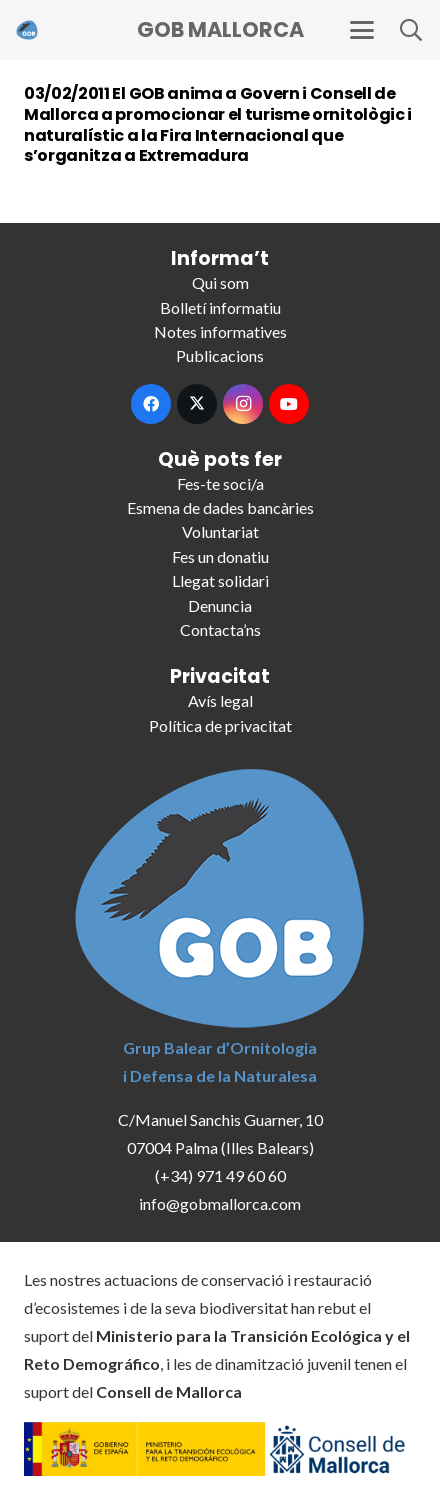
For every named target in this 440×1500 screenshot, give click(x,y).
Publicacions (220, 355)
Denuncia (220, 605)
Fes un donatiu (220, 556)
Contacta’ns (220, 629)
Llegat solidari (220, 580)
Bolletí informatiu (220, 307)
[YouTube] (289, 404)
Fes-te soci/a (220, 483)
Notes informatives (220, 331)
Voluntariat (220, 531)
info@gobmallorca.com (220, 1203)
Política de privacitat (220, 725)
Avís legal (220, 700)
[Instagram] (243, 404)
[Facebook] (151, 404)
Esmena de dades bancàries (220, 507)
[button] (362, 30)
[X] (197, 404)
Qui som (220, 282)
